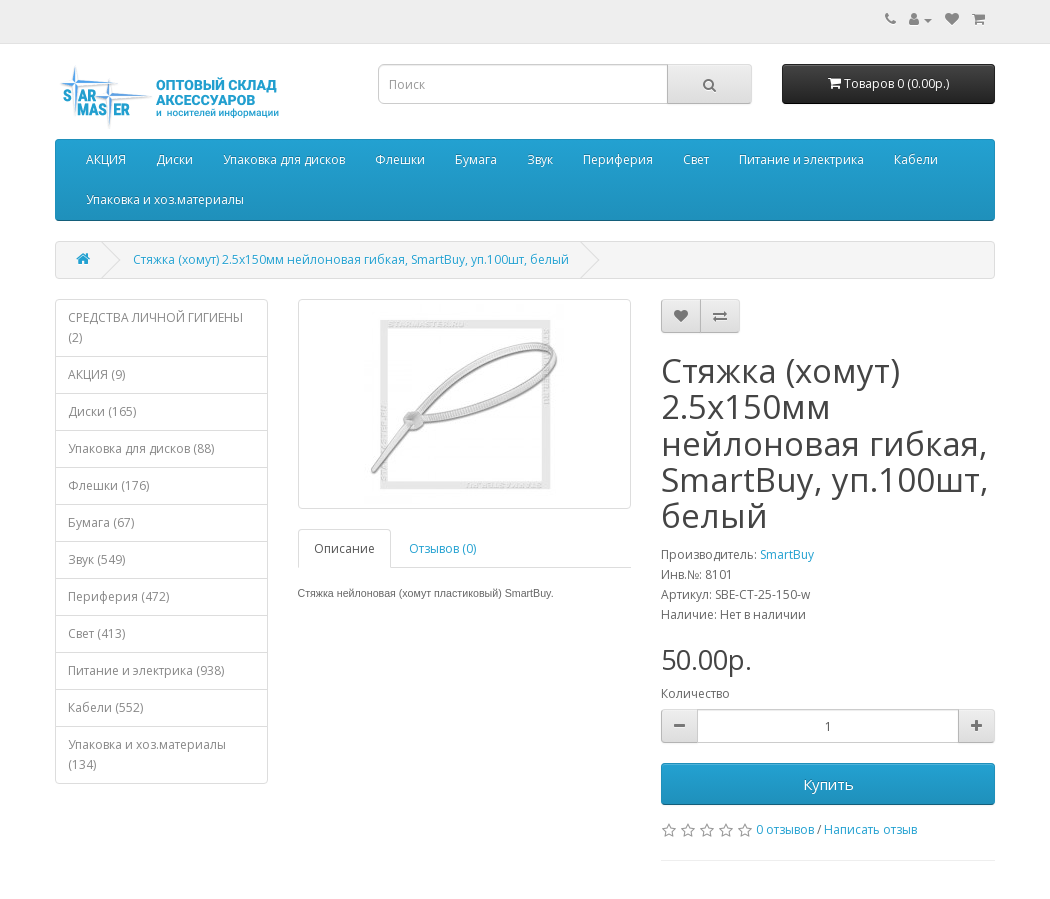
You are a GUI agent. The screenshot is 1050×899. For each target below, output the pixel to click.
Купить (828, 784)
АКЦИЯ (106, 159)
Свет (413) (96, 633)
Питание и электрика (801, 159)
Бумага (476, 159)
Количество (695, 693)
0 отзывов (785, 829)
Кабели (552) (105, 707)
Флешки (400, 159)
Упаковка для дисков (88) (141, 448)
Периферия (618, 159)
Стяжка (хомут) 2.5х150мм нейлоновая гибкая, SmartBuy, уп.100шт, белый (351, 259)
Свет (696, 159)
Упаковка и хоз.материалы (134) (147, 754)
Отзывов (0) (442, 548)
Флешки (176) (108, 485)
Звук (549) (96, 559)
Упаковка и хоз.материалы (165, 199)
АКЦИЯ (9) (96, 374)
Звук (540, 159)
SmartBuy (787, 554)
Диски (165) (102, 411)
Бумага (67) (101, 522)
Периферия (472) (118, 596)
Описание (344, 548)
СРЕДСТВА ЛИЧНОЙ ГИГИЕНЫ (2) (155, 327)
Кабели (916, 159)
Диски (174, 159)
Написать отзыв (870, 829)
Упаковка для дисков (284, 159)
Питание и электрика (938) (146, 670)
